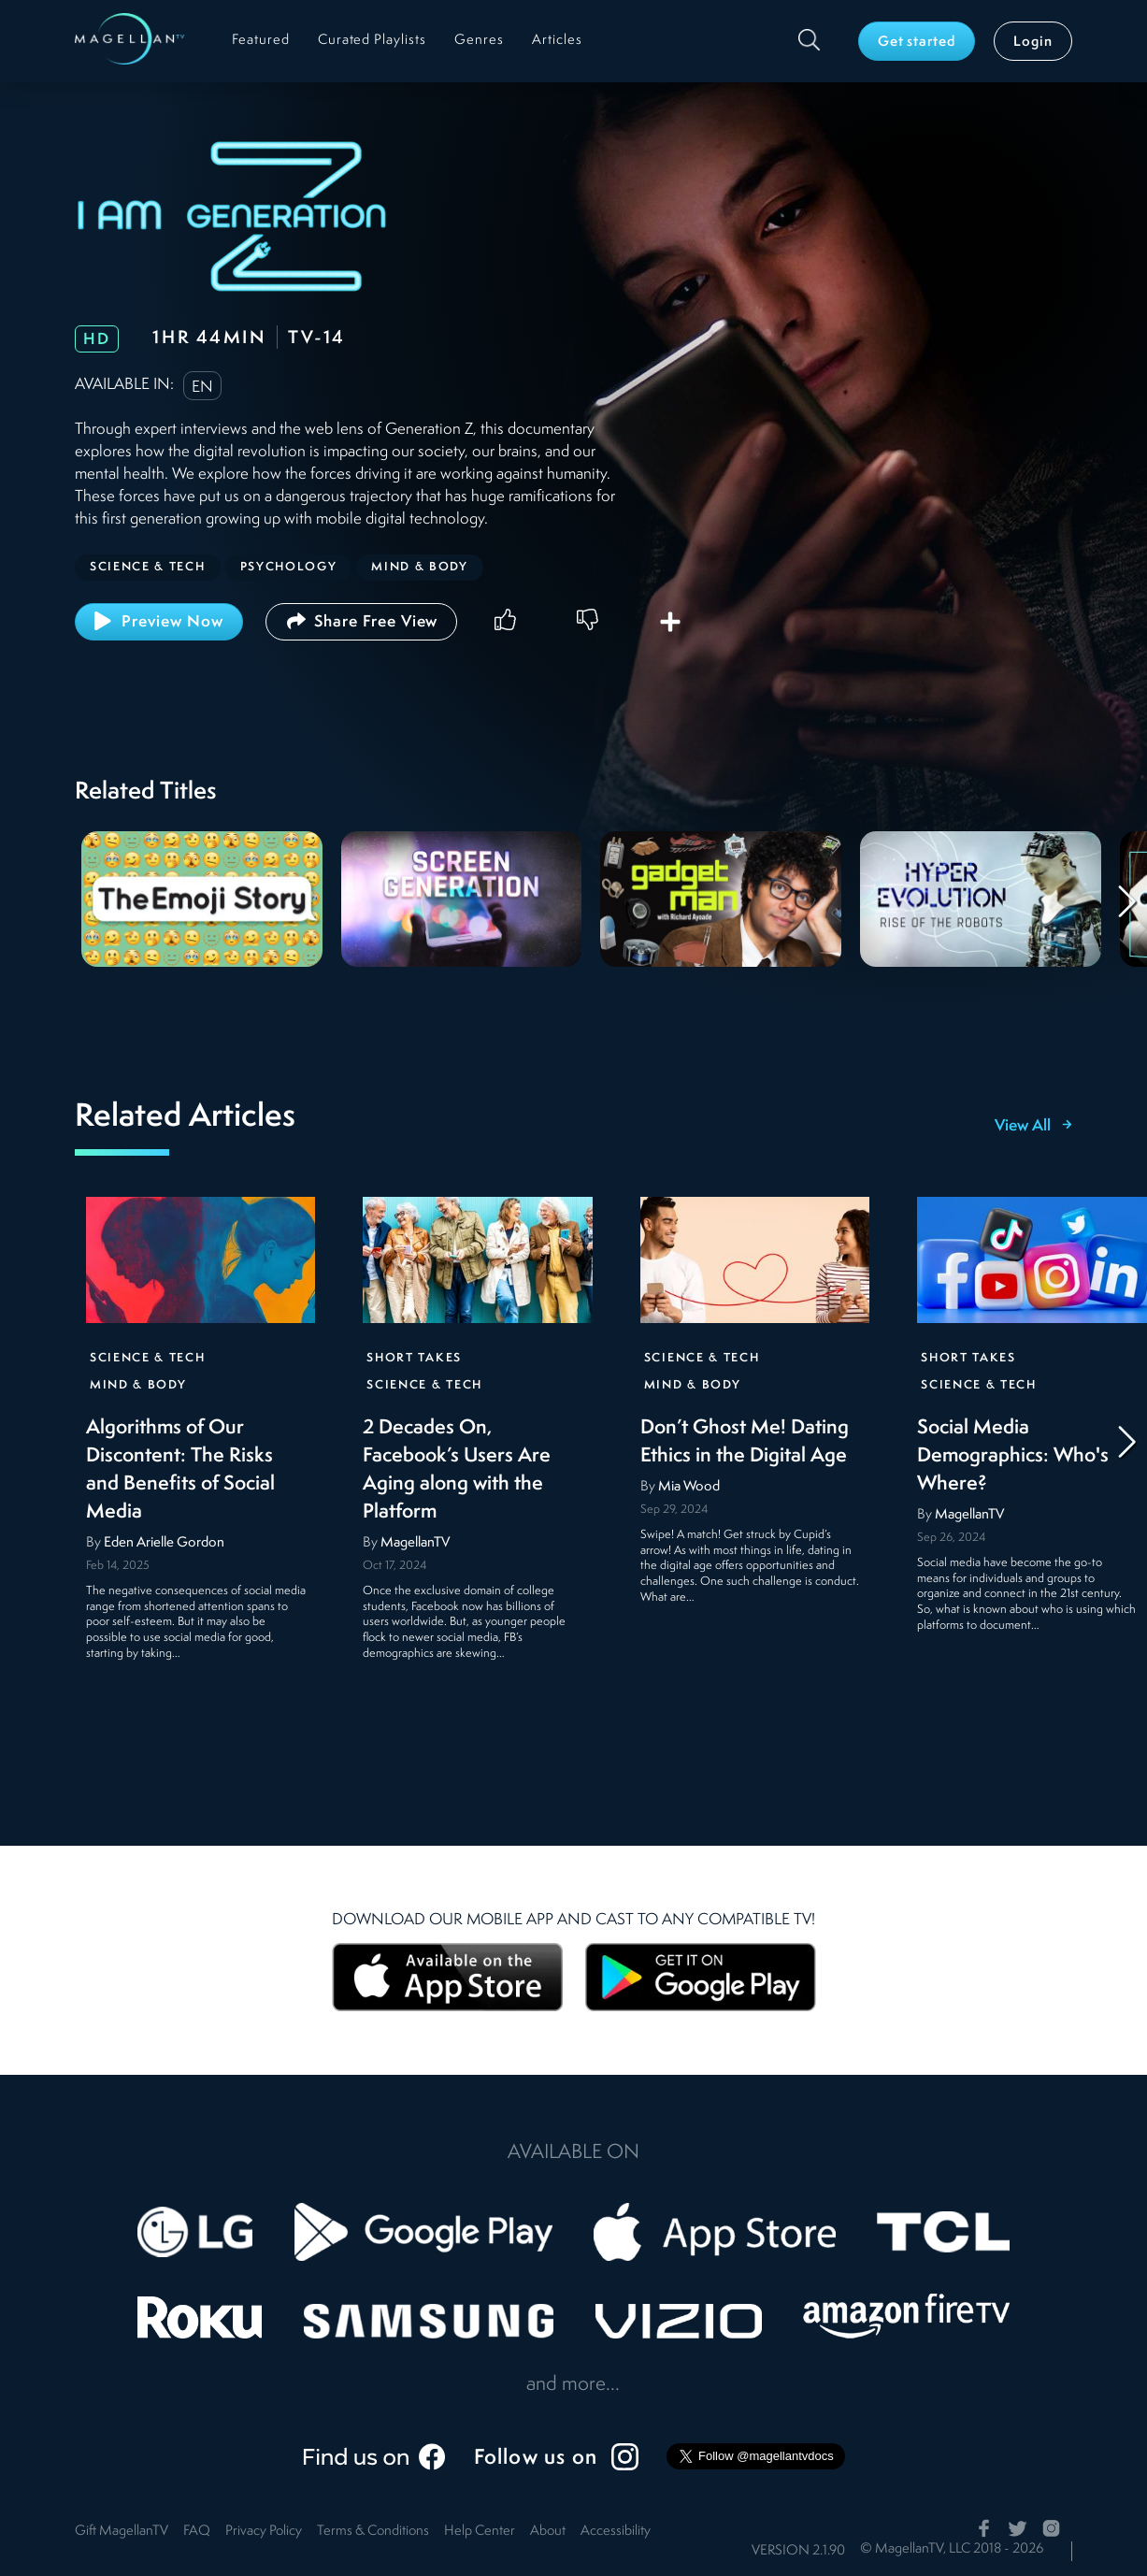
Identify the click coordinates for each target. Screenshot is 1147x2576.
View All (1033, 1126)
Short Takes (413, 1358)
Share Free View (361, 621)
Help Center (479, 2532)
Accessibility (616, 2532)
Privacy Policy (263, 2532)
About (548, 2532)
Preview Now (158, 621)
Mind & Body (138, 1385)
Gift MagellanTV (121, 2532)
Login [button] (1033, 43)
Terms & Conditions (373, 2532)
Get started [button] (917, 43)
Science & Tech (148, 1358)
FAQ (196, 2532)
